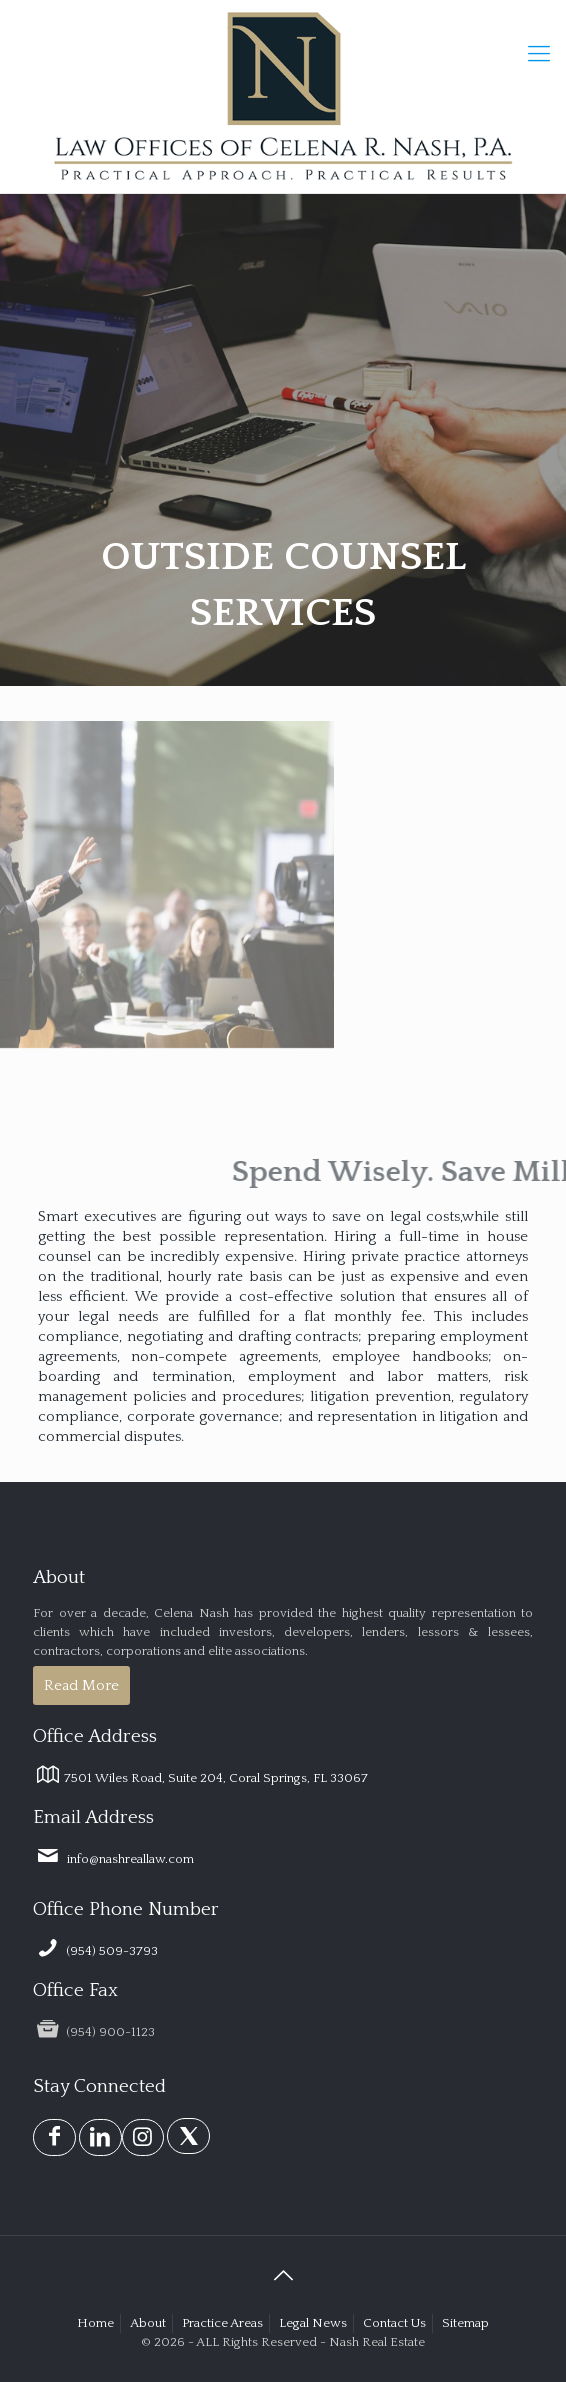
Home (95, 2323)
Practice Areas (222, 2323)
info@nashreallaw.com (113, 1859)
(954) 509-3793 (95, 1951)
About (148, 2323)
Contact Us (394, 2323)
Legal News (313, 2323)
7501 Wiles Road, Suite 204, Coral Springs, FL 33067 (200, 1778)
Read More (81, 1685)
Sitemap (465, 2323)
